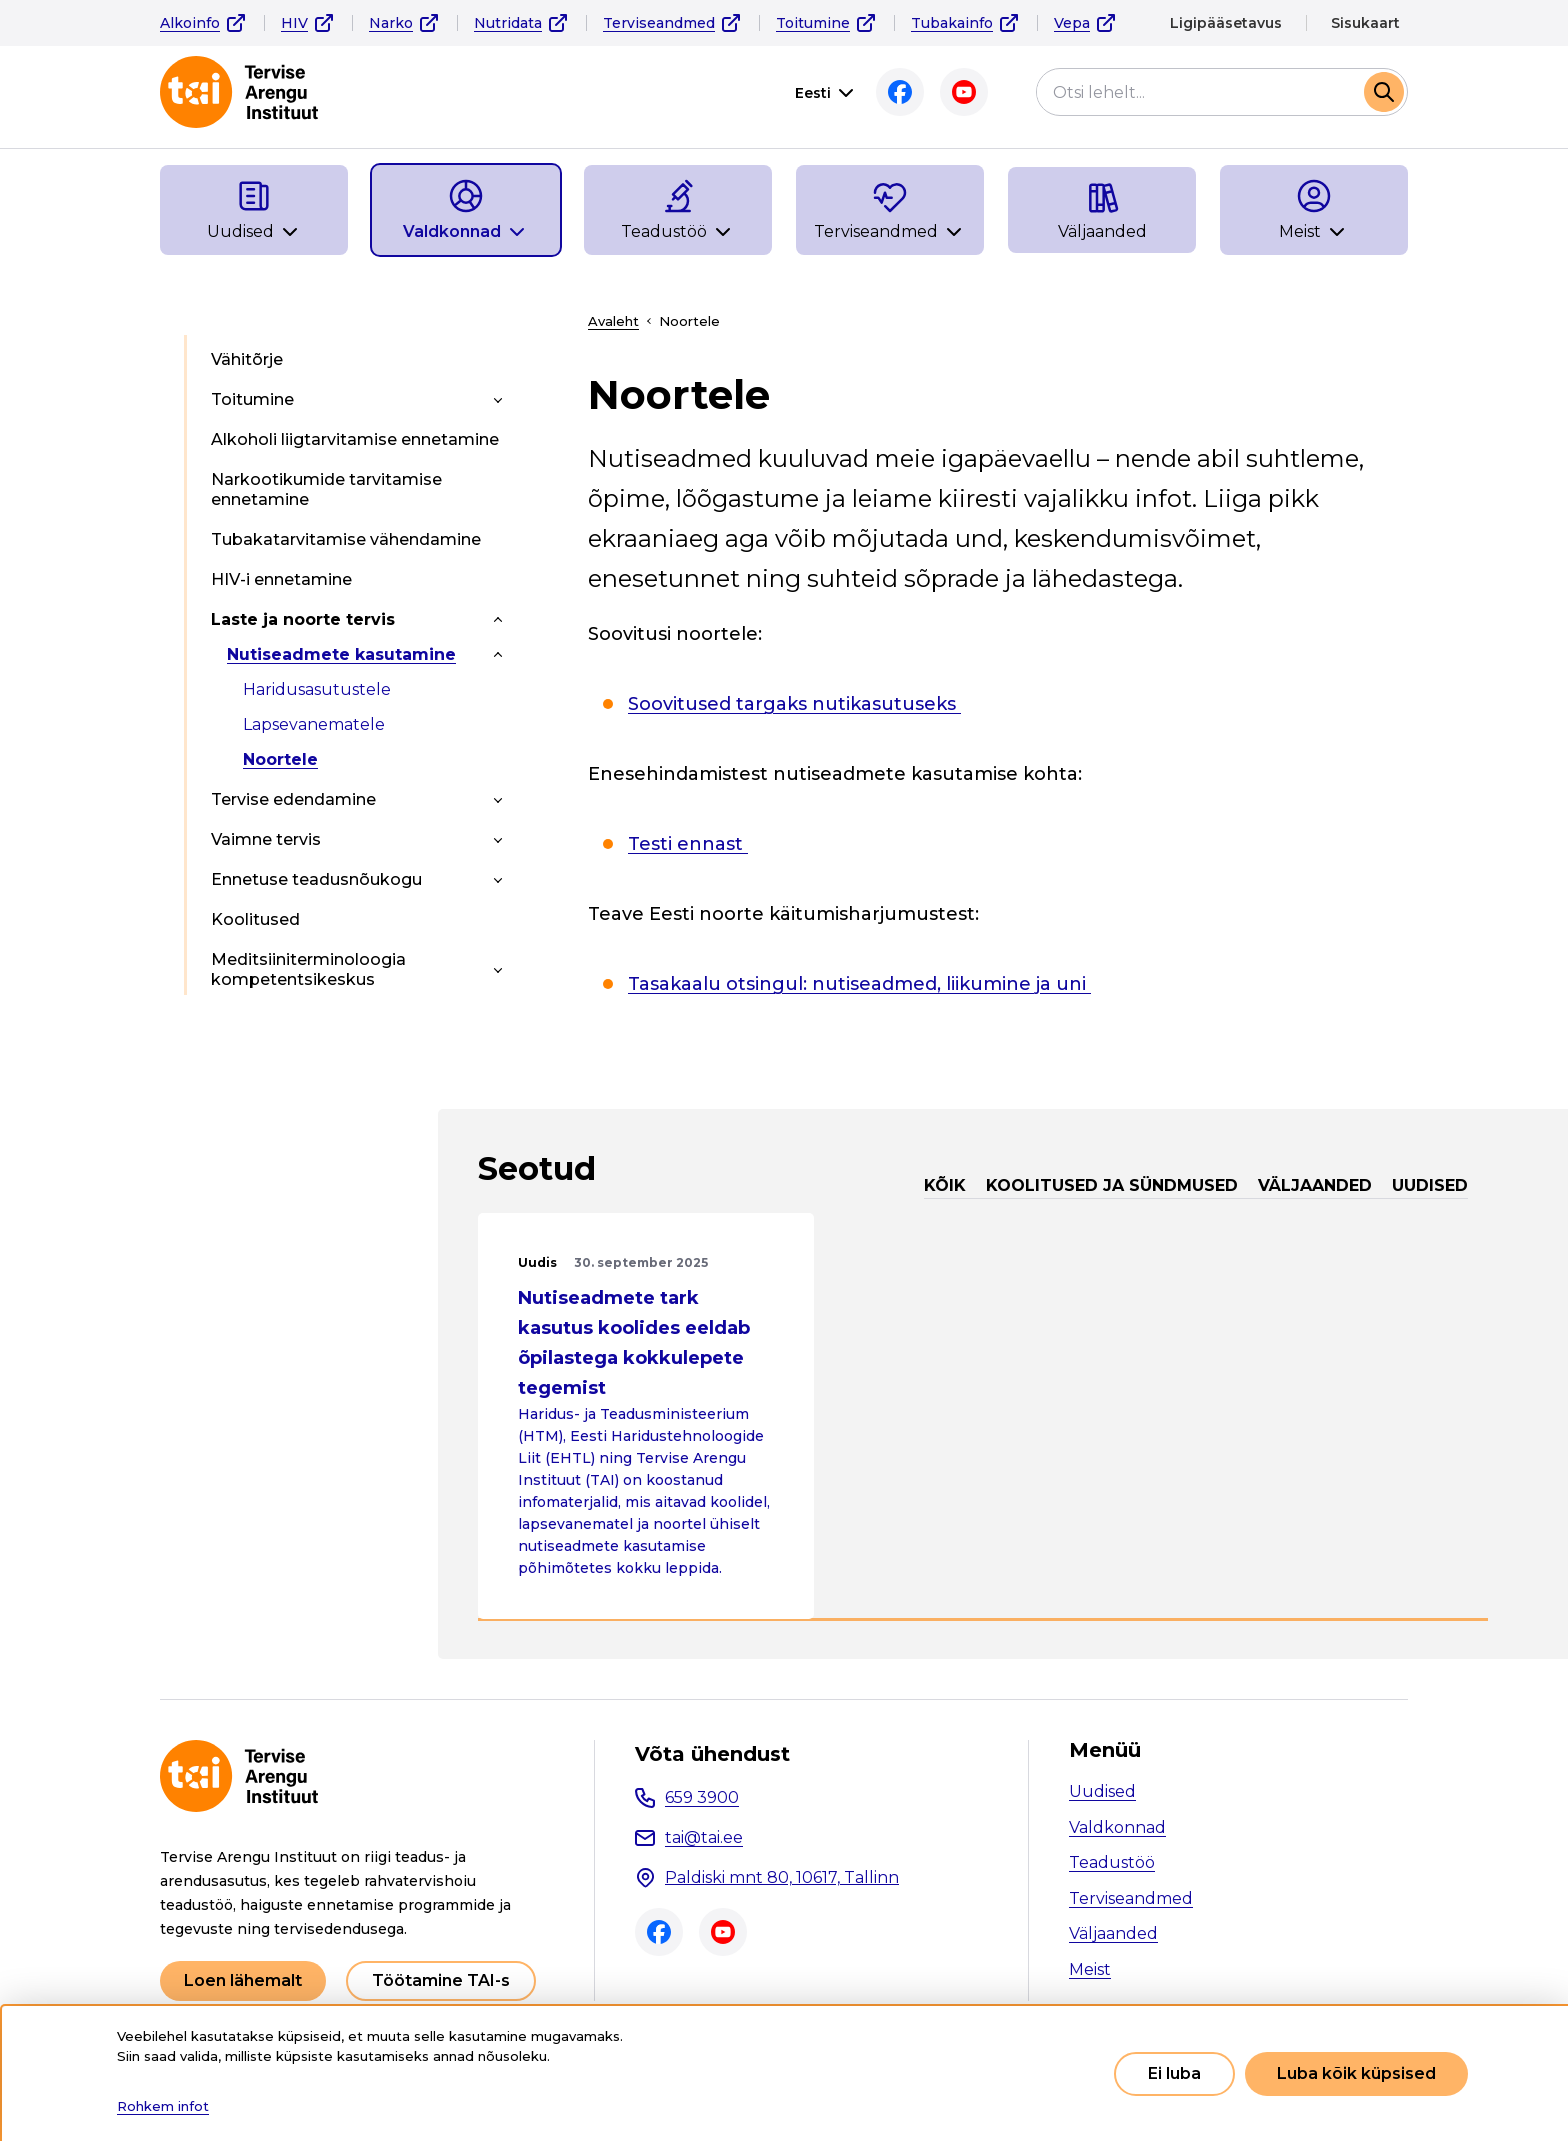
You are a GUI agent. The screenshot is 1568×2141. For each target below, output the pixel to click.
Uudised (1430, 1185)
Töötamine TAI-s (441, 1980)
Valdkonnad (1117, 1827)
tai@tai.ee (704, 1837)
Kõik (945, 1185)
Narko (391, 23)
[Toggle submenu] (498, 400)
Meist (1090, 1969)
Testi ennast (688, 844)
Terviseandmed (659, 23)
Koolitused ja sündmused (1112, 1185)
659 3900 (702, 1797)
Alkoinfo (190, 23)
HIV (294, 23)
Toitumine (813, 23)
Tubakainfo (952, 23)
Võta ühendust (712, 1754)
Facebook (900, 92)
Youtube (964, 92)
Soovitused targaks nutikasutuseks (794, 704)
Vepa (1072, 23)
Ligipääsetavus (1226, 23)
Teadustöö (1112, 1862)
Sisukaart (1365, 23)
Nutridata (508, 23)
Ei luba (1174, 2073)
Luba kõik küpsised (1356, 2073)
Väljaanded (1315, 1185)
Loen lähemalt (243, 1980)
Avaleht (613, 321)
